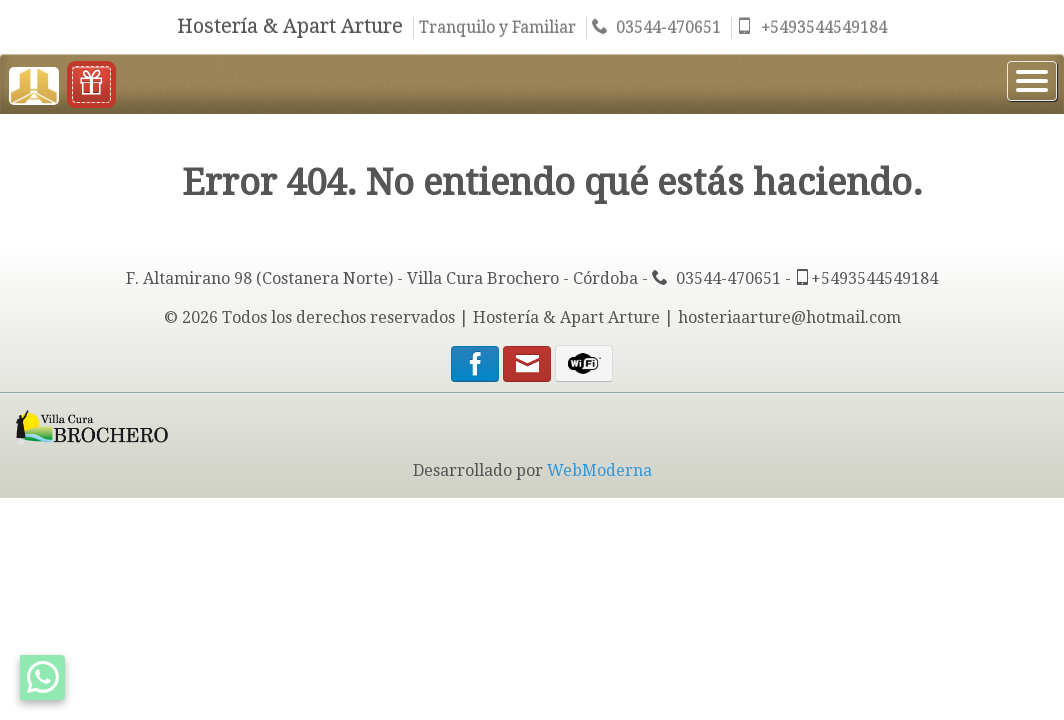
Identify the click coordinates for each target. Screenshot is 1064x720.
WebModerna (599, 470)
